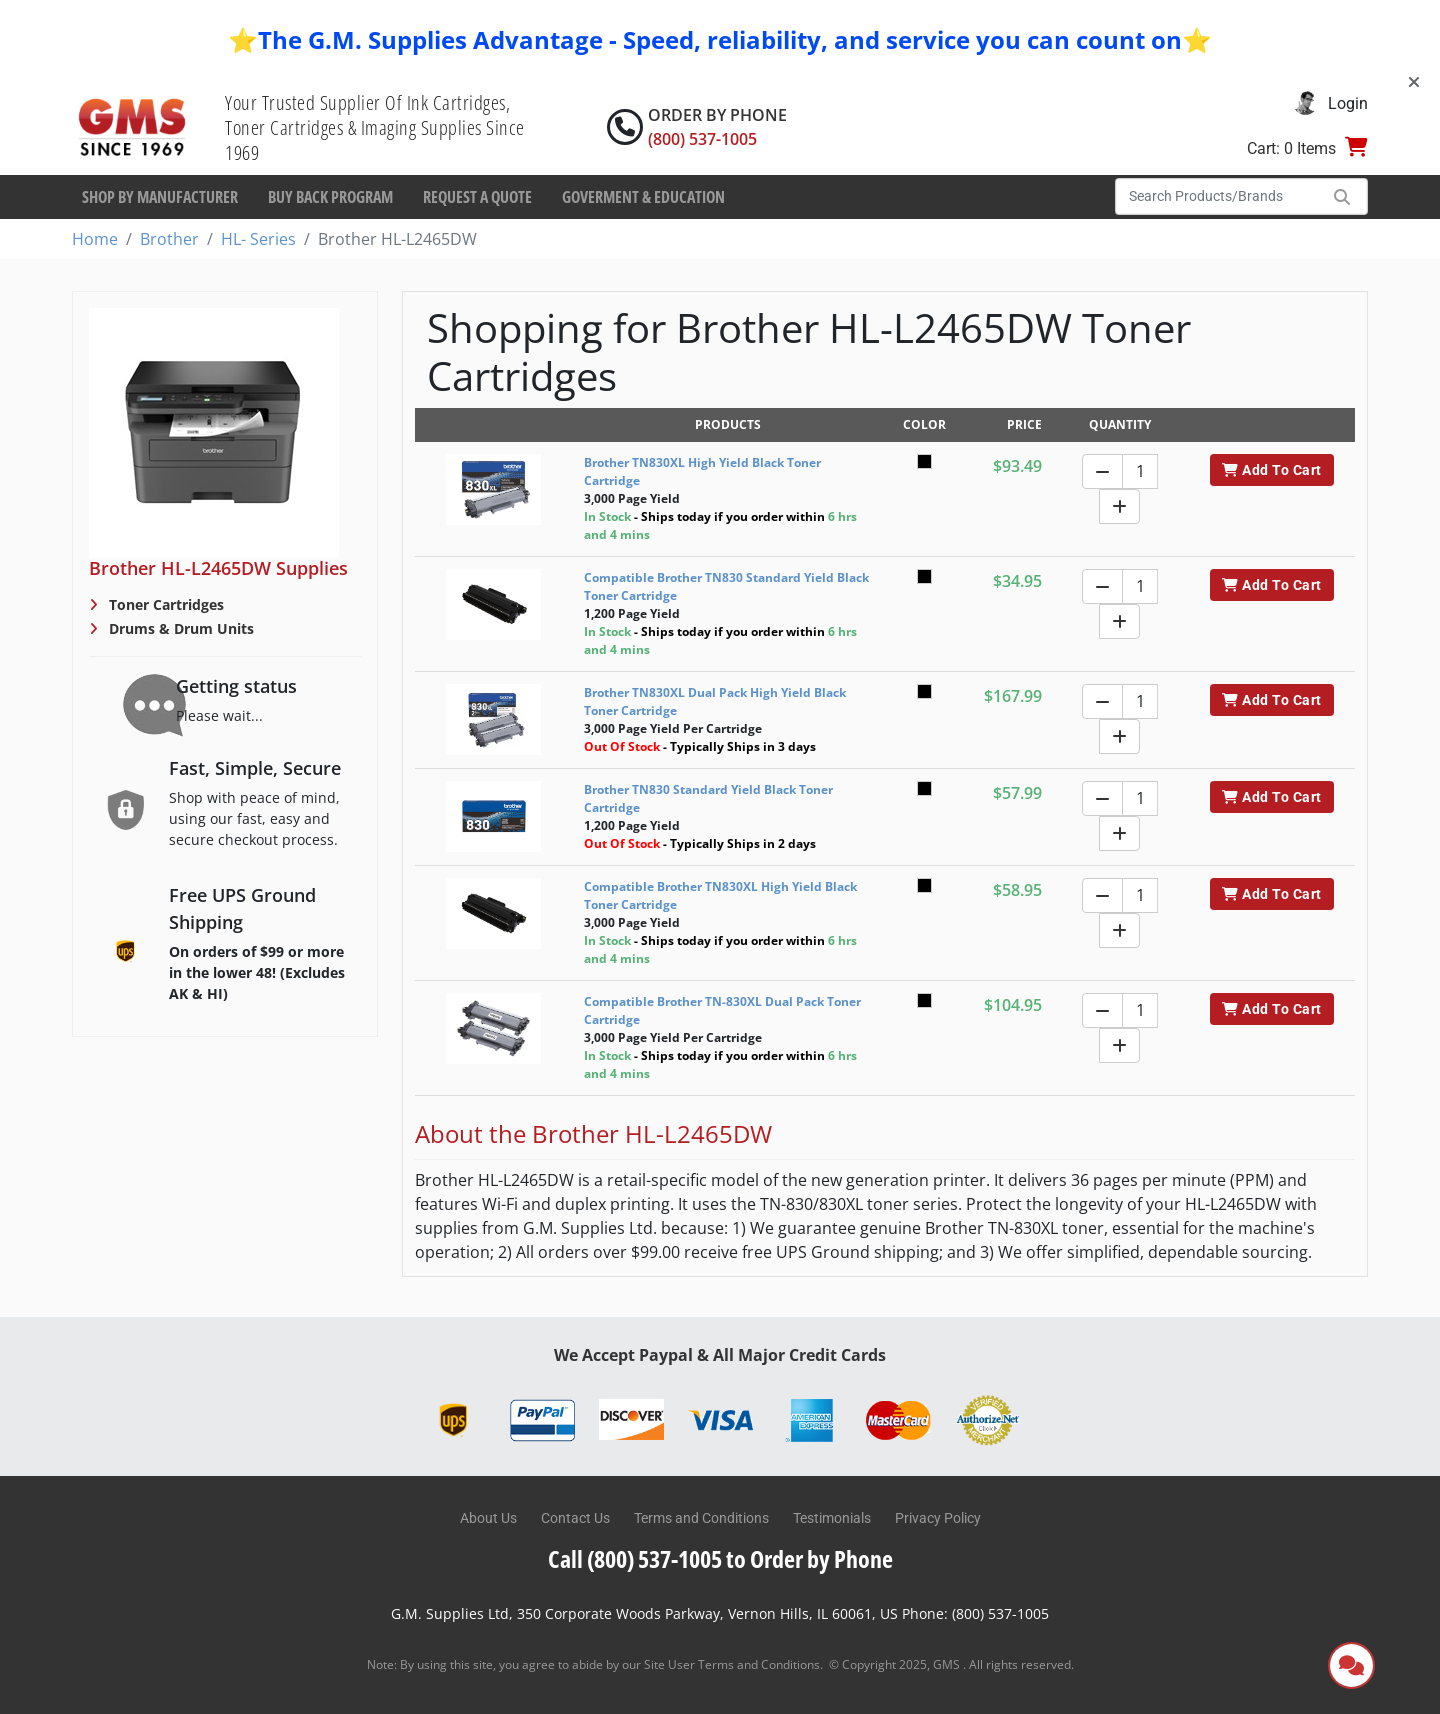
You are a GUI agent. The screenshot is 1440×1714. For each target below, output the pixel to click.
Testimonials (832, 1518)
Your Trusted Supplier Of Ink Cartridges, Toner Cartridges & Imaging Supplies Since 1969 (375, 127)
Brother (169, 239)
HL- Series (258, 239)
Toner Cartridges (164, 604)
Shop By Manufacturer (160, 197)
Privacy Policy (938, 1518)
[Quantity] (1140, 471)
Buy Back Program (330, 197)
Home (95, 239)
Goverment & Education (643, 197)
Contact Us (575, 1518)
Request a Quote (477, 197)
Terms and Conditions (701, 1518)
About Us (488, 1518)
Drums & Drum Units (179, 628)
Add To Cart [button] (1271, 470)
